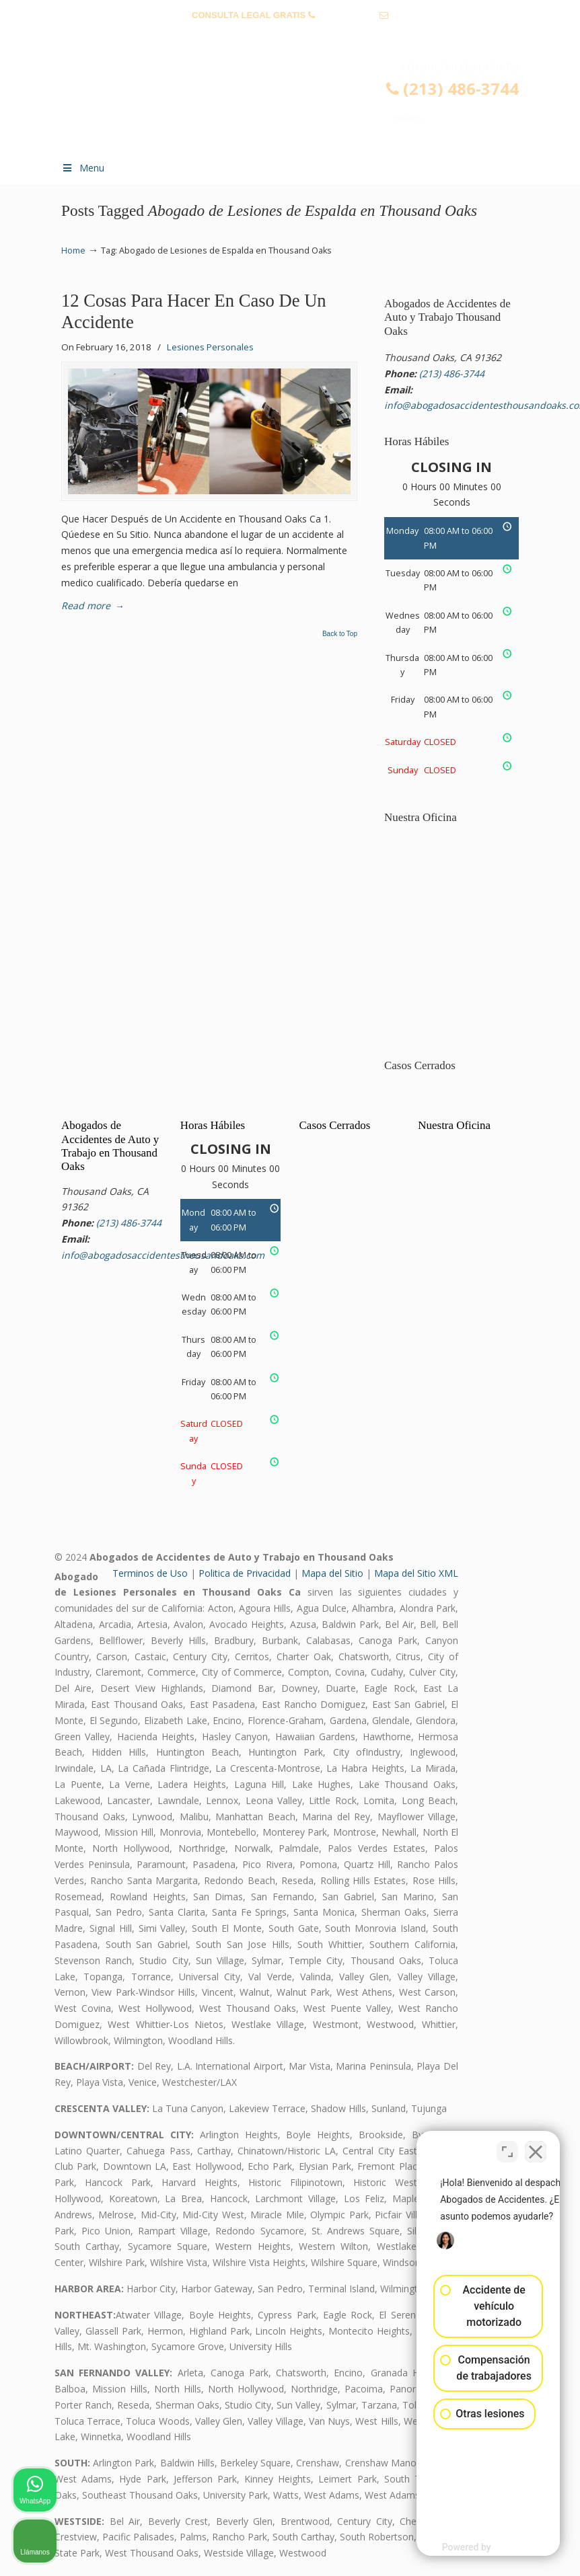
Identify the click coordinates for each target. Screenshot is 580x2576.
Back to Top (339, 634)
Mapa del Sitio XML (416, 1573)
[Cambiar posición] (507, 2146)
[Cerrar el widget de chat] (535, 2146)
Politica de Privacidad (244, 1573)
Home (73, 250)
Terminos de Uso (150, 1573)
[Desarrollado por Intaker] (465, 2548)
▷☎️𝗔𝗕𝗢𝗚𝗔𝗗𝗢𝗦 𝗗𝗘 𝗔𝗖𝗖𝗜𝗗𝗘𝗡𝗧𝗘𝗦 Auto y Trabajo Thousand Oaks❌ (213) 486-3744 (303, 104)
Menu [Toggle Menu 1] (82, 167)
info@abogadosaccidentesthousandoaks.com (290, 36)
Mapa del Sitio (332, 1573)
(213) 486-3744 (347, 15)
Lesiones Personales (210, 347)
